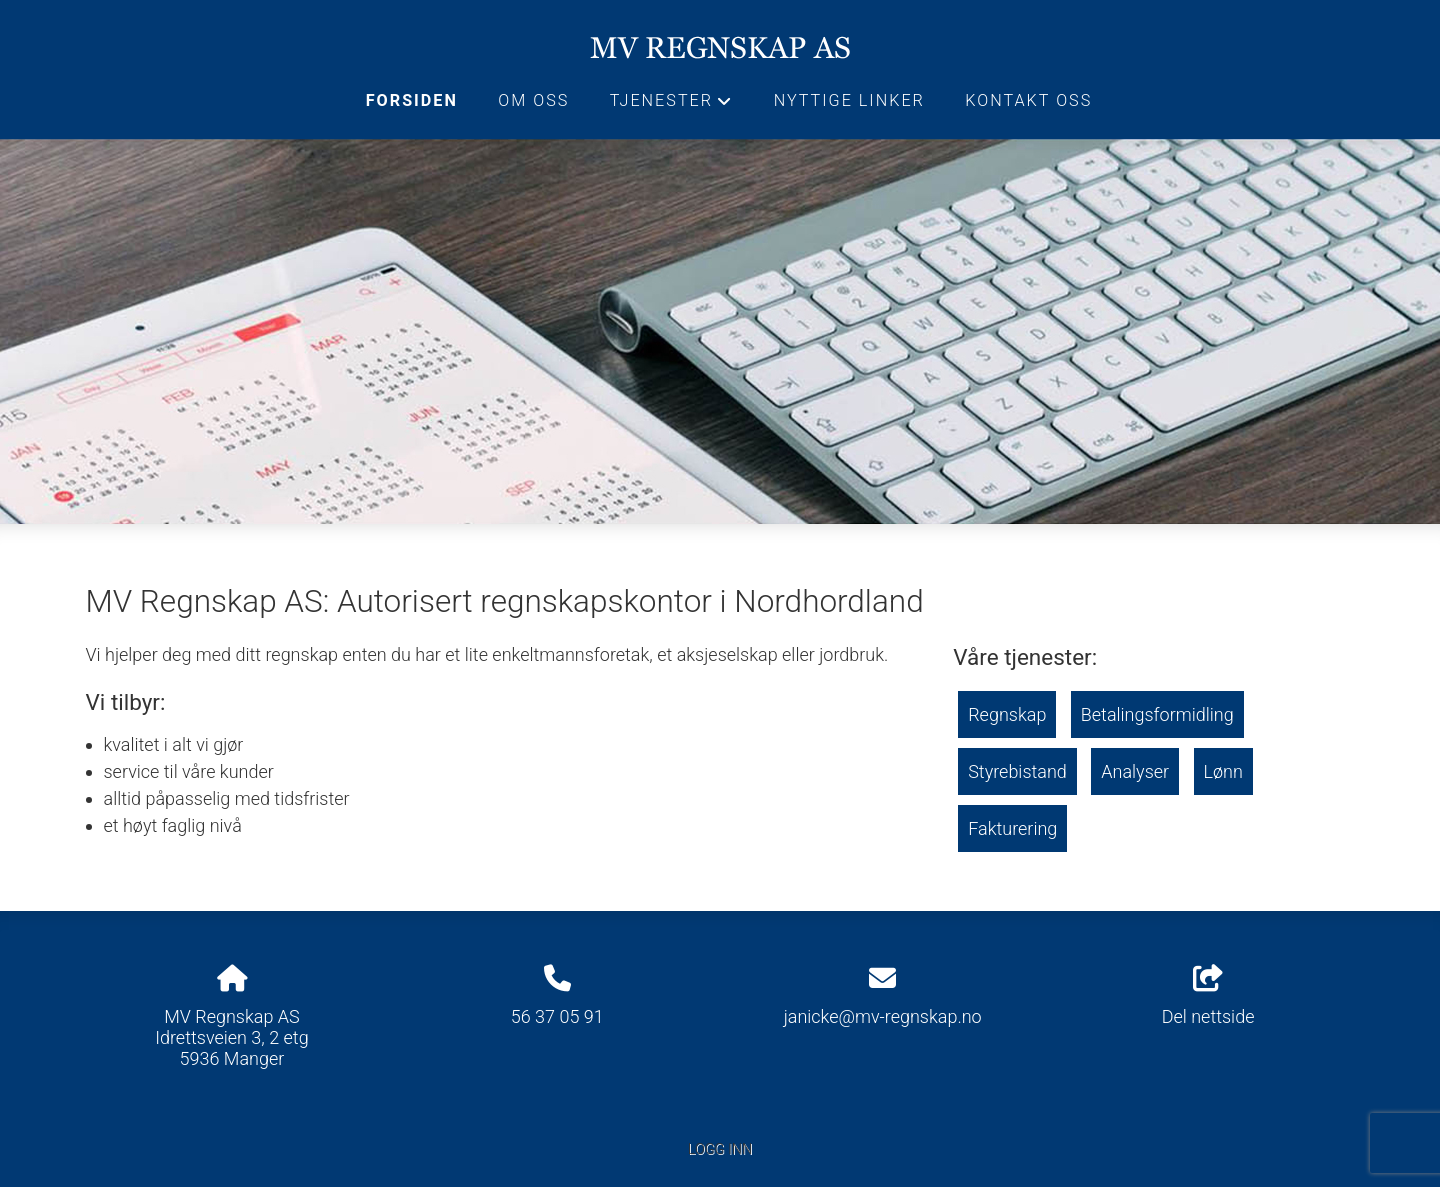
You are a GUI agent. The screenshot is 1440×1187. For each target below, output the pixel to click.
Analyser (1135, 771)
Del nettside (1208, 996)
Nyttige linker (849, 100)
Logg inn (720, 1149)
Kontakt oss (1028, 100)
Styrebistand (1017, 771)
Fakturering (1012, 828)
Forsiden (412, 100)
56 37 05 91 (557, 1016)
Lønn (1223, 771)
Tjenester (672, 106)
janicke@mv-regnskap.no (883, 1016)
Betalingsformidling (1157, 714)
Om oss (533, 100)
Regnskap (1007, 714)
